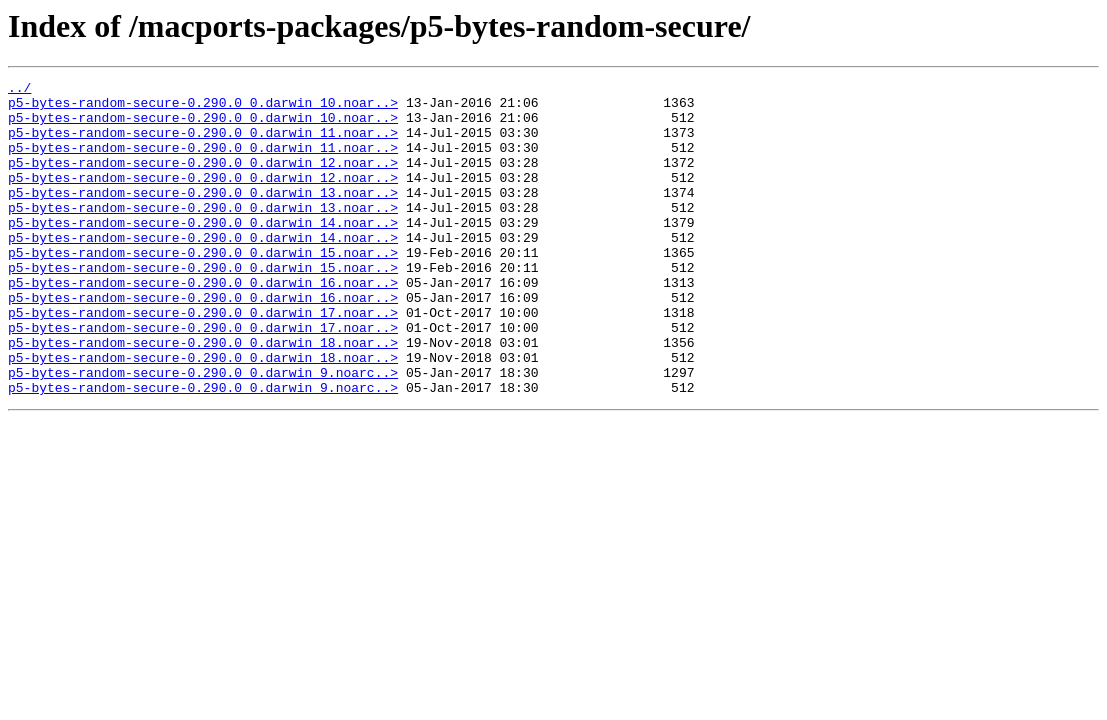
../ (19, 90)
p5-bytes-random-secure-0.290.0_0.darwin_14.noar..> (203, 252)
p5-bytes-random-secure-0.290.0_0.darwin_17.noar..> (203, 360)
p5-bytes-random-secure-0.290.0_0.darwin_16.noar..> (203, 324)
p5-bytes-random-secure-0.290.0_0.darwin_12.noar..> (203, 180)
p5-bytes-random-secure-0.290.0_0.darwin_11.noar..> (203, 144)
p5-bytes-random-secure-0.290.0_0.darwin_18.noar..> (203, 396)
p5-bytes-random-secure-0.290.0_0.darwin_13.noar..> (203, 216)
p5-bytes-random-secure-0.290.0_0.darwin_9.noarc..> (203, 432)
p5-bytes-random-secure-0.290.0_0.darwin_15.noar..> (203, 288)
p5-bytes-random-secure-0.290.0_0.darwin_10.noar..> (203, 108)
